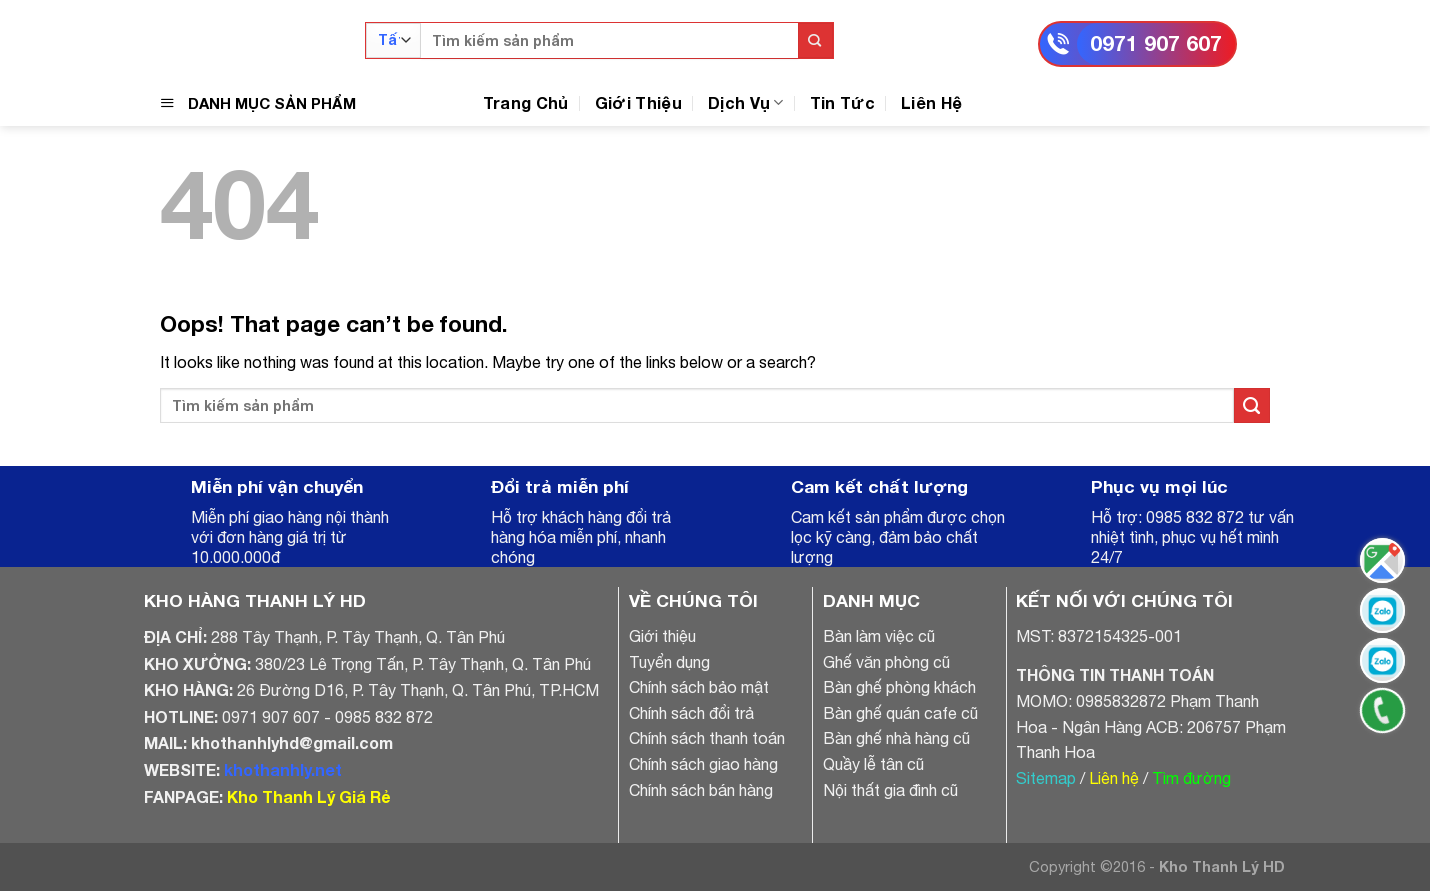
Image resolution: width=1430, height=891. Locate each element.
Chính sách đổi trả (691, 713)
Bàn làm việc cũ (879, 636)
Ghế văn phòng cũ (886, 662)
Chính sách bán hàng (701, 790)
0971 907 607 (1156, 43)
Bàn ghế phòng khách (899, 687)
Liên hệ (1114, 778)
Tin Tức (842, 102)
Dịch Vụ (746, 102)
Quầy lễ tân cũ (873, 764)
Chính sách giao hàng (703, 764)
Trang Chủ (526, 102)
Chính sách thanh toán (707, 738)
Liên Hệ (931, 102)
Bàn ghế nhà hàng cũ (896, 738)
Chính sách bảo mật (699, 687)
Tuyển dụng (669, 662)
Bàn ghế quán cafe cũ (900, 713)
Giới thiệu (662, 636)
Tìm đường (1191, 778)
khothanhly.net (283, 769)
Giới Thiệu (638, 102)
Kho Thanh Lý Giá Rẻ (308, 796)
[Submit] (815, 40)
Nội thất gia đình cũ (890, 790)
